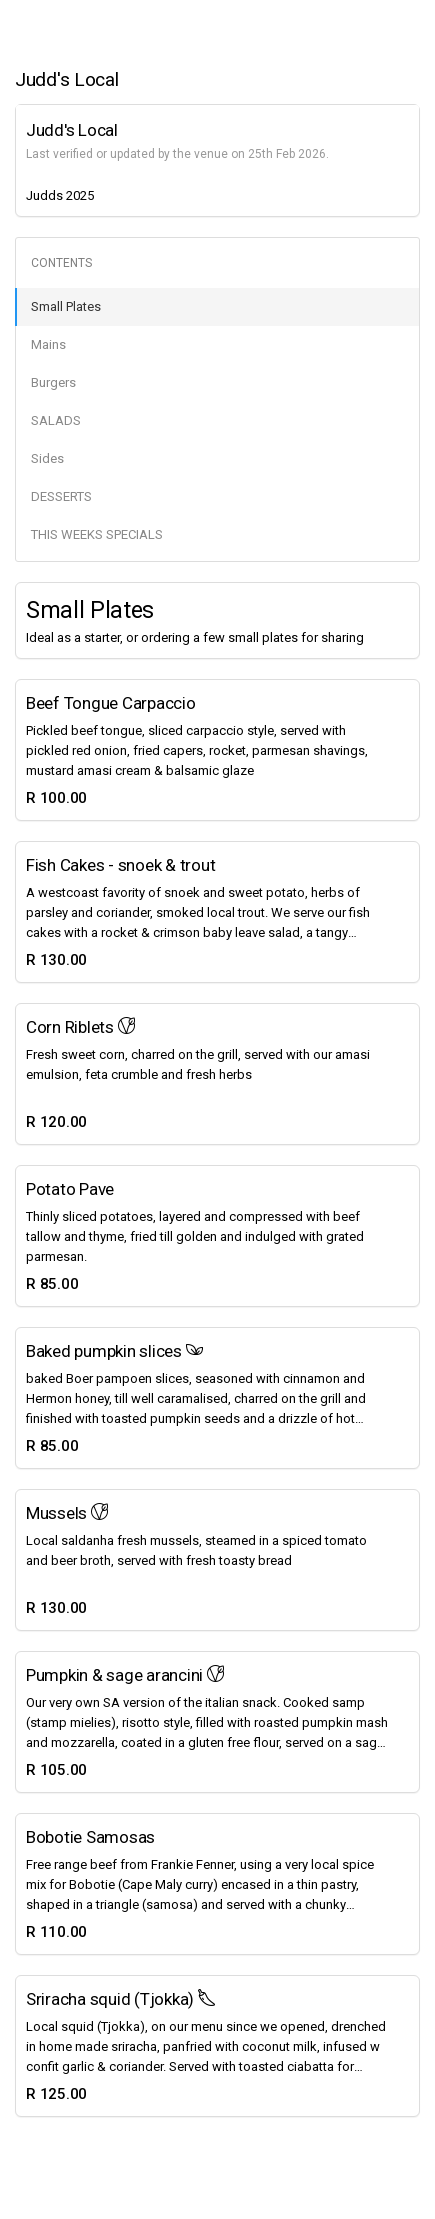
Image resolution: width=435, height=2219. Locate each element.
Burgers (53, 382)
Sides (47, 458)
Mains (48, 344)
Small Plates (66, 306)
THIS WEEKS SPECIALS (97, 534)
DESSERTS (61, 496)
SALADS (56, 420)
